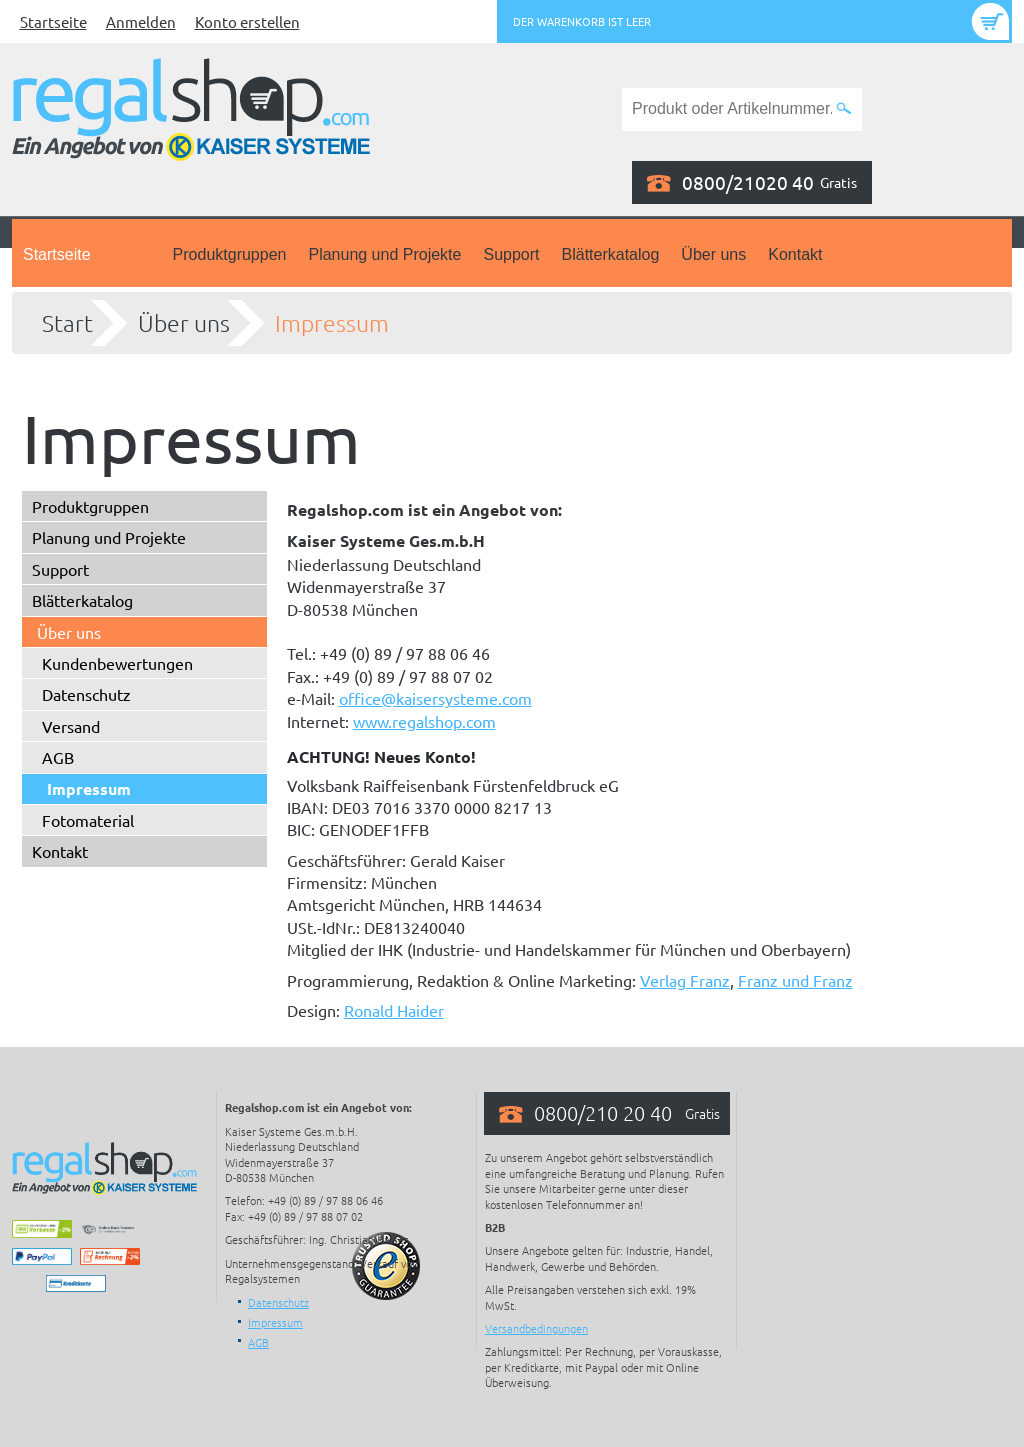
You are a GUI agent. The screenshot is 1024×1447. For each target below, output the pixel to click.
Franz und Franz (795, 980)
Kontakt (795, 254)
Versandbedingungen (536, 1328)
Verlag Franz (685, 980)
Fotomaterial (88, 820)
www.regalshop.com (424, 721)
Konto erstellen (247, 21)
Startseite (53, 21)
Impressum (332, 323)
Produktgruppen (230, 254)
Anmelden (141, 21)
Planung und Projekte (384, 254)
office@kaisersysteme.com (435, 698)
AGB (58, 757)
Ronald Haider (394, 1010)
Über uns (713, 254)
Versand (71, 726)
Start (67, 323)
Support (511, 254)
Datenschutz (86, 694)
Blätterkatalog (611, 254)
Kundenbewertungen (117, 663)
